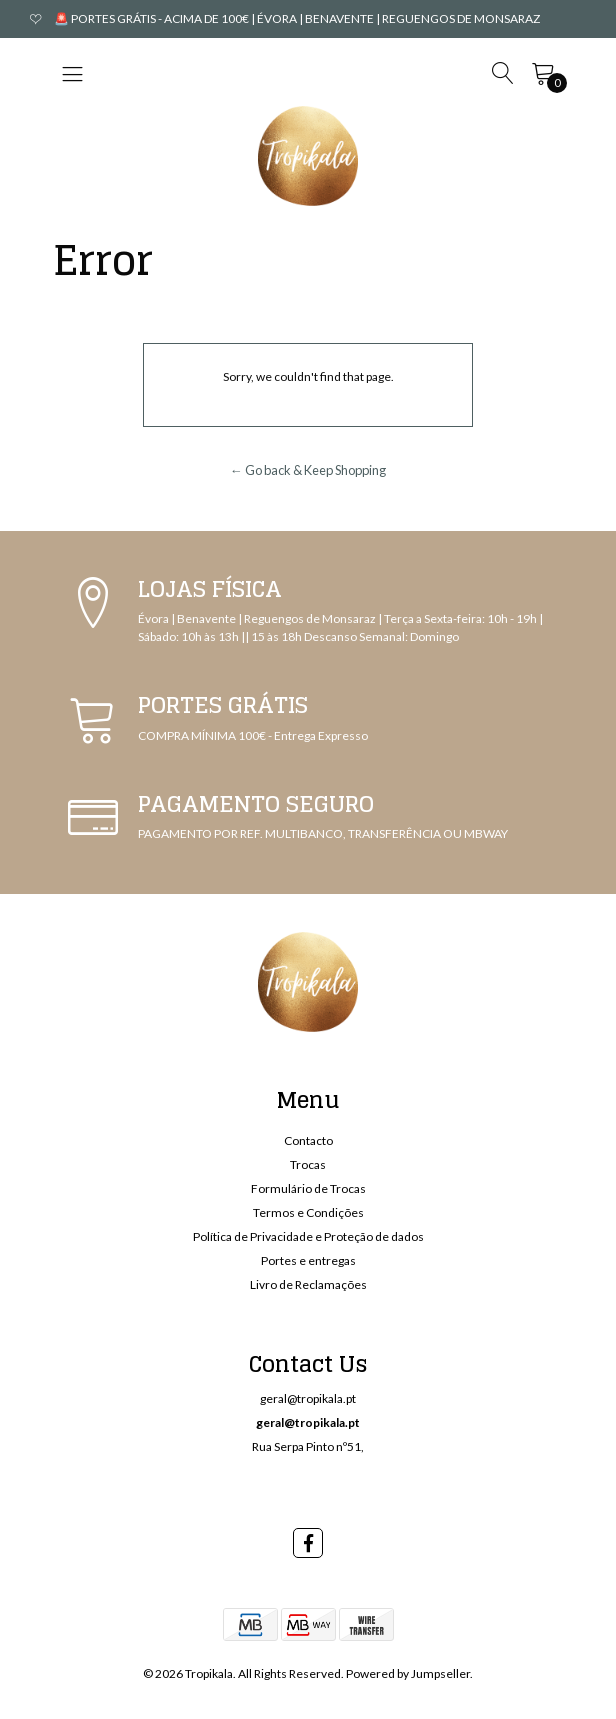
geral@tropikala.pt (308, 1398)
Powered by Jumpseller (408, 1673)
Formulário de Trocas (308, 1188)
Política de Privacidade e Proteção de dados (308, 1236)
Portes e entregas (308, 1260)
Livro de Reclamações (308, 1284)
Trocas (308, 1164)
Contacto (308, 1140)
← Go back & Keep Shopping (308, 470)
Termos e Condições (308, 1212)
